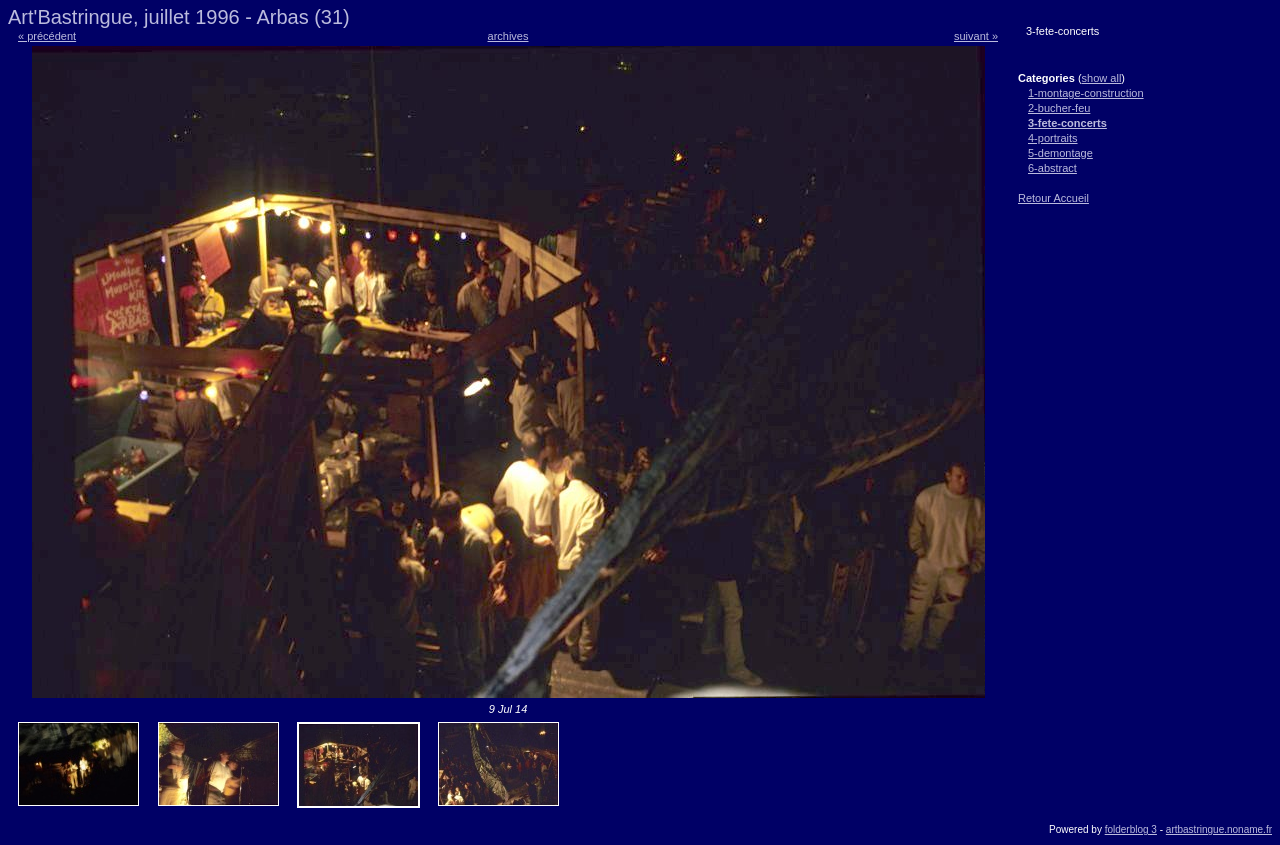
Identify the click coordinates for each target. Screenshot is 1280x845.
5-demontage (1060, 153)
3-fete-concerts (1067, 123)
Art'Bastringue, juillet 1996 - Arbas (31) (179, 17)
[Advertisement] (1078, 341)
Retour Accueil (1053, 198)
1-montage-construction (1086, 93)
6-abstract (1052, 168)
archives (508, 36)
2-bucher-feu (1059, 108)
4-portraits (1053, 138)
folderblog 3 (1131, 829)
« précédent (47, 36)
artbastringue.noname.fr (1219, 829)
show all (1102, 78)
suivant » (976, 36)
